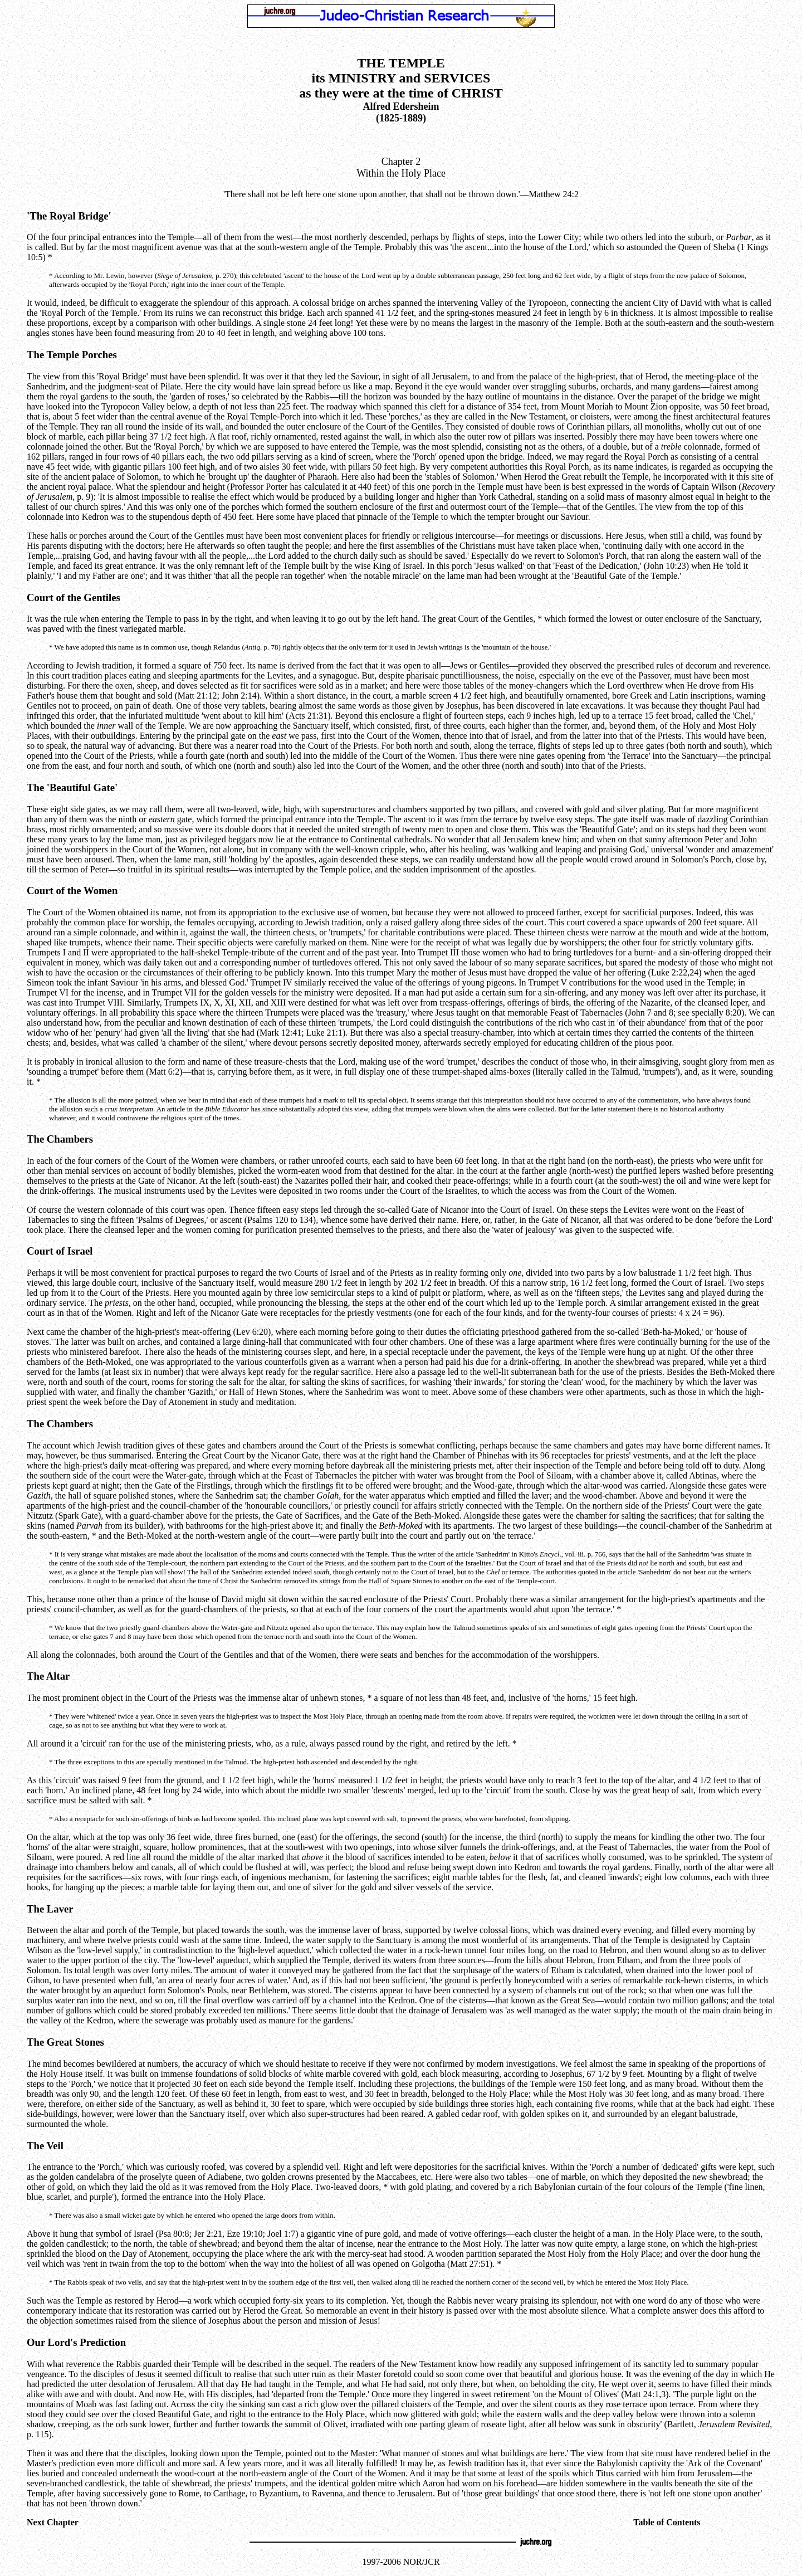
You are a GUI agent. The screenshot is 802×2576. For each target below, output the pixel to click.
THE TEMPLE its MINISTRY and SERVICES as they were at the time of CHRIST (401, 78)
